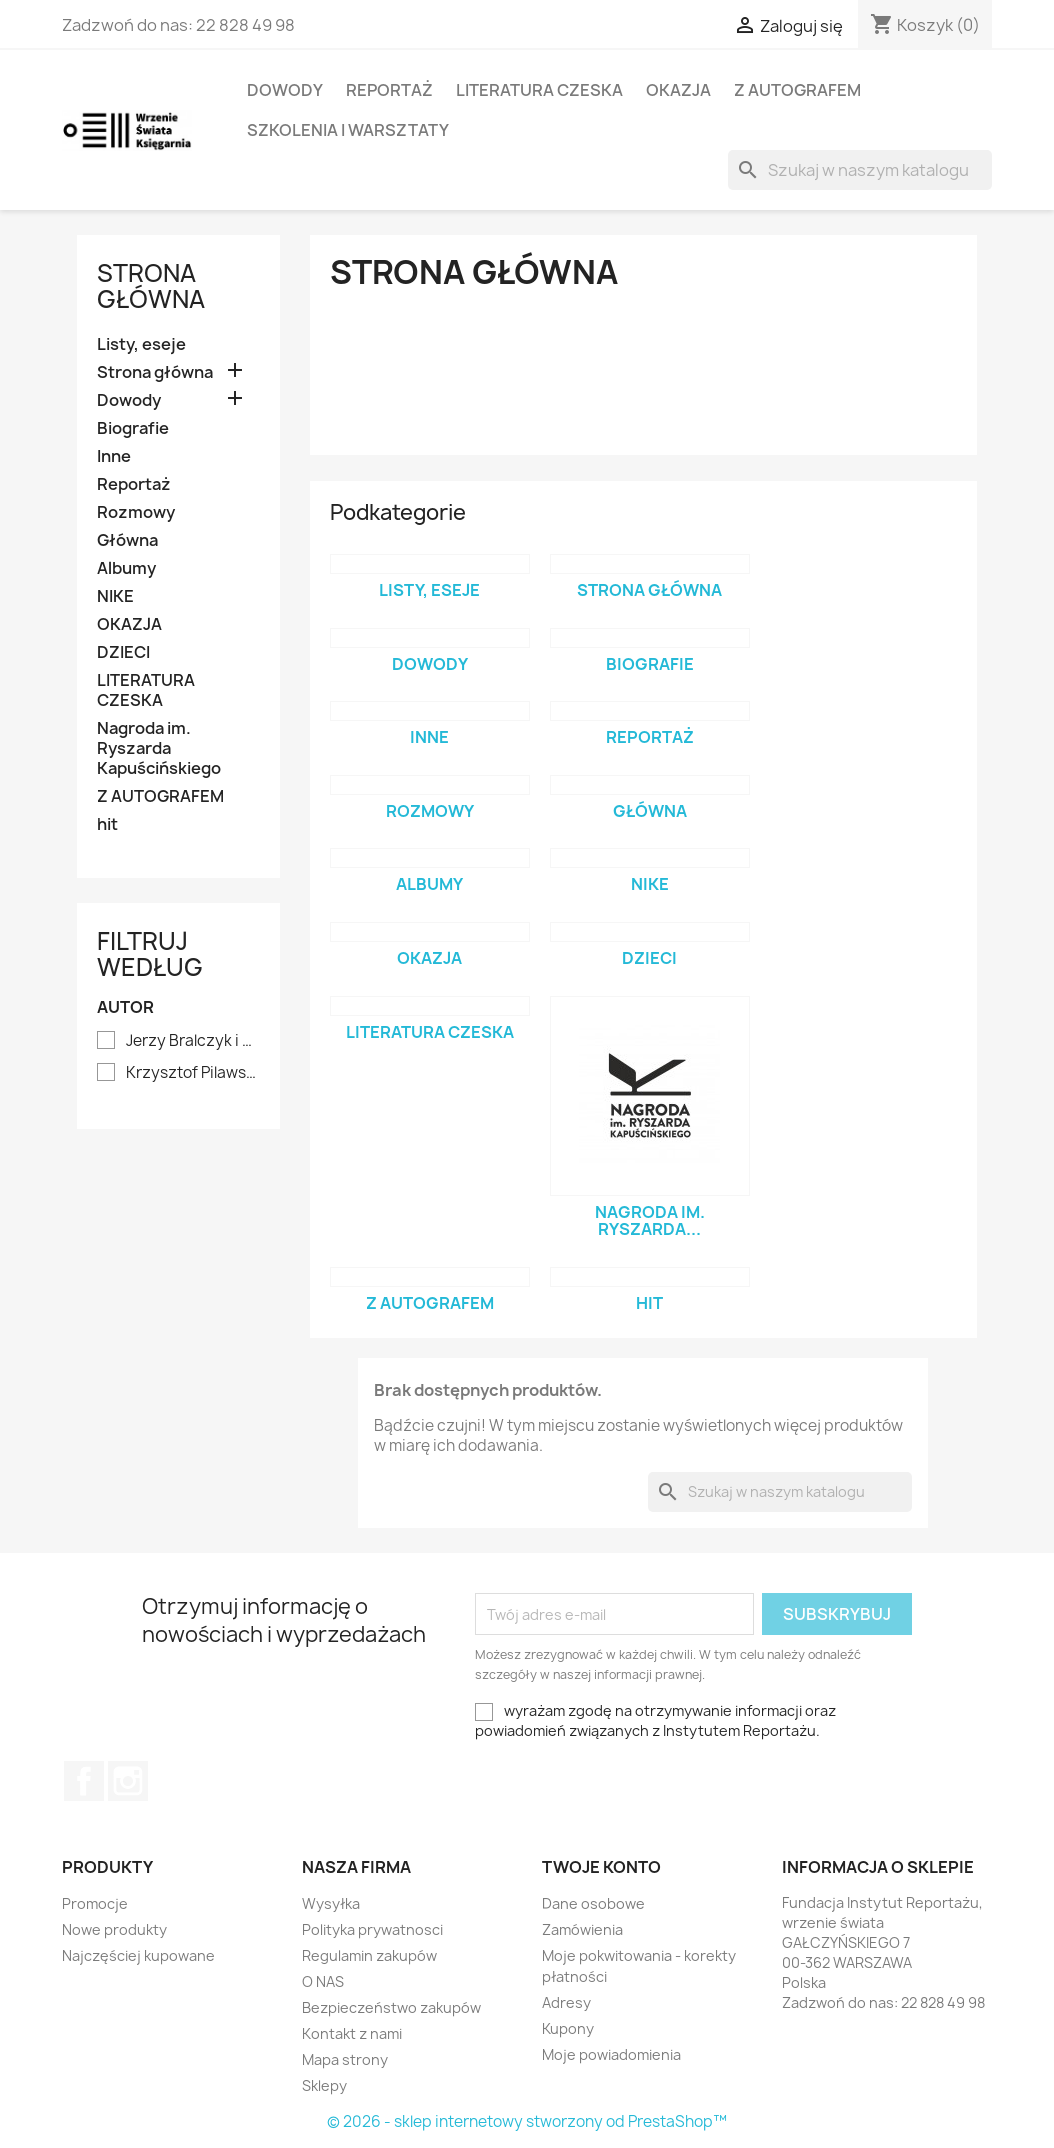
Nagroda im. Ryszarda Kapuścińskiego (159, 748)
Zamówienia (582, 1929)
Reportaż (389, 90)
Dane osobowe (593, 1903)
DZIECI (123, 652)
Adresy (566, 2002)
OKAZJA (678, 90)
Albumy (126, 568)
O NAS (323, 1981)
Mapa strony (345, 2059)
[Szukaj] (860, 170)
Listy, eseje (141, 344)
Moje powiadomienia (611, 2054)
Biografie (133, 428)
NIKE (115, 596)
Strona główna (151, 286)
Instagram (128, 1781)
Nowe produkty (114, 1929)
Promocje (95, 1903)
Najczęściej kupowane (138, 1955)
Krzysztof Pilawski (192, 1073)
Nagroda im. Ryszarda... (650, 1221)
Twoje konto (601, 1867)
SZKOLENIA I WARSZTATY (348, 130)
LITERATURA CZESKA (539, 90)
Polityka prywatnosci (372, 1929)
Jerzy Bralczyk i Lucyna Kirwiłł (192, 1041)
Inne (114, 456)
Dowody (285, 90)
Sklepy (324, 2085)
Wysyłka (331, 1903)
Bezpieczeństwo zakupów (391, 2007)
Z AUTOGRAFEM (797, 90)
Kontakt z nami (352, 2033)
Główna (127, 540)
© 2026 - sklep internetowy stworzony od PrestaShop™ (527, 2121)
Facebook (84, 1781)
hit (107, 824)
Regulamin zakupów (369, 1955)
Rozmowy (136, 512)
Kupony (568, 2028)
